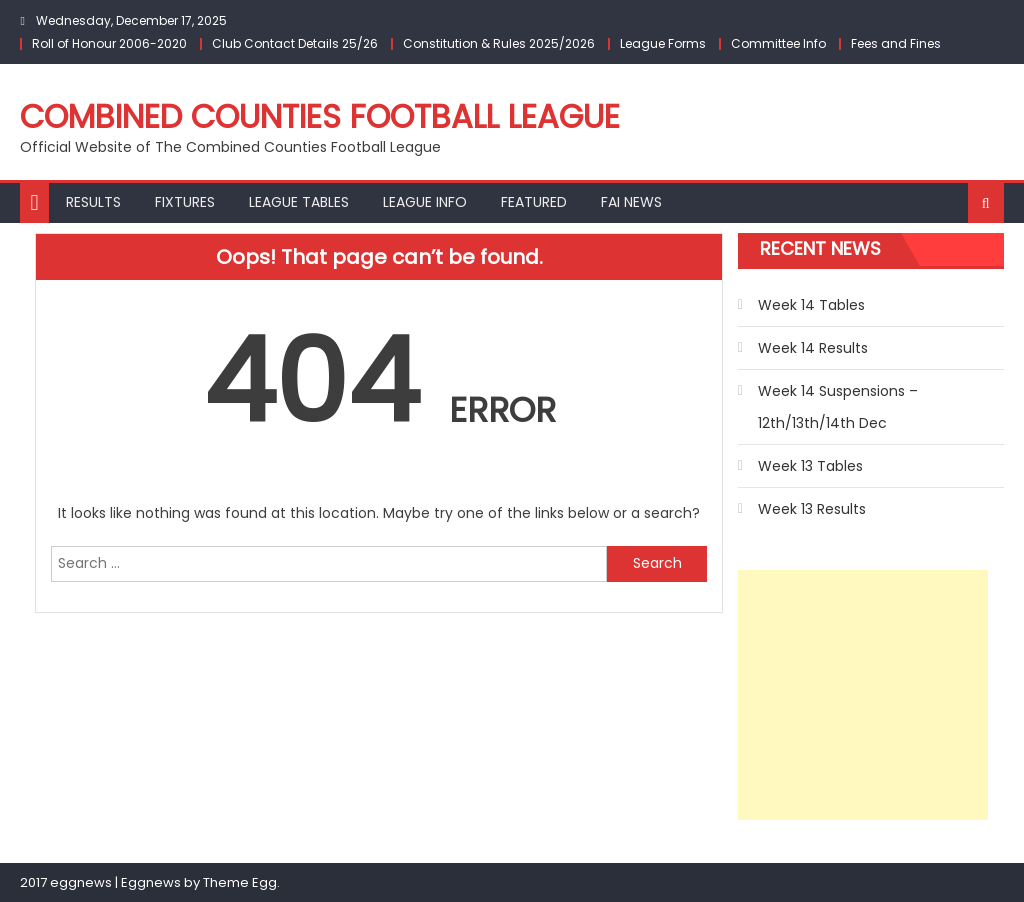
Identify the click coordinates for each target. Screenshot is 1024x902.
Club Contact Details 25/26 (295, 43)
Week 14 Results (813, 348)
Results (93, 202)
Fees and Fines (896, 43)
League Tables (299, 202)
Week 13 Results (812, 509)
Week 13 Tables (810, 466)
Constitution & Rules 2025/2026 (499, 43)
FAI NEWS (631, 202)
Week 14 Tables (811, 305)
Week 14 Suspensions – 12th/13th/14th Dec (838, 407)
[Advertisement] (863, 695)
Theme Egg (240, 882)
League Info (425, 202)
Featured (534, 202)
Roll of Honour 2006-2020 (109, 43)
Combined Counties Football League (320, 116)
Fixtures (185, 202)
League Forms (663, 43)
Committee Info (778, 43)
